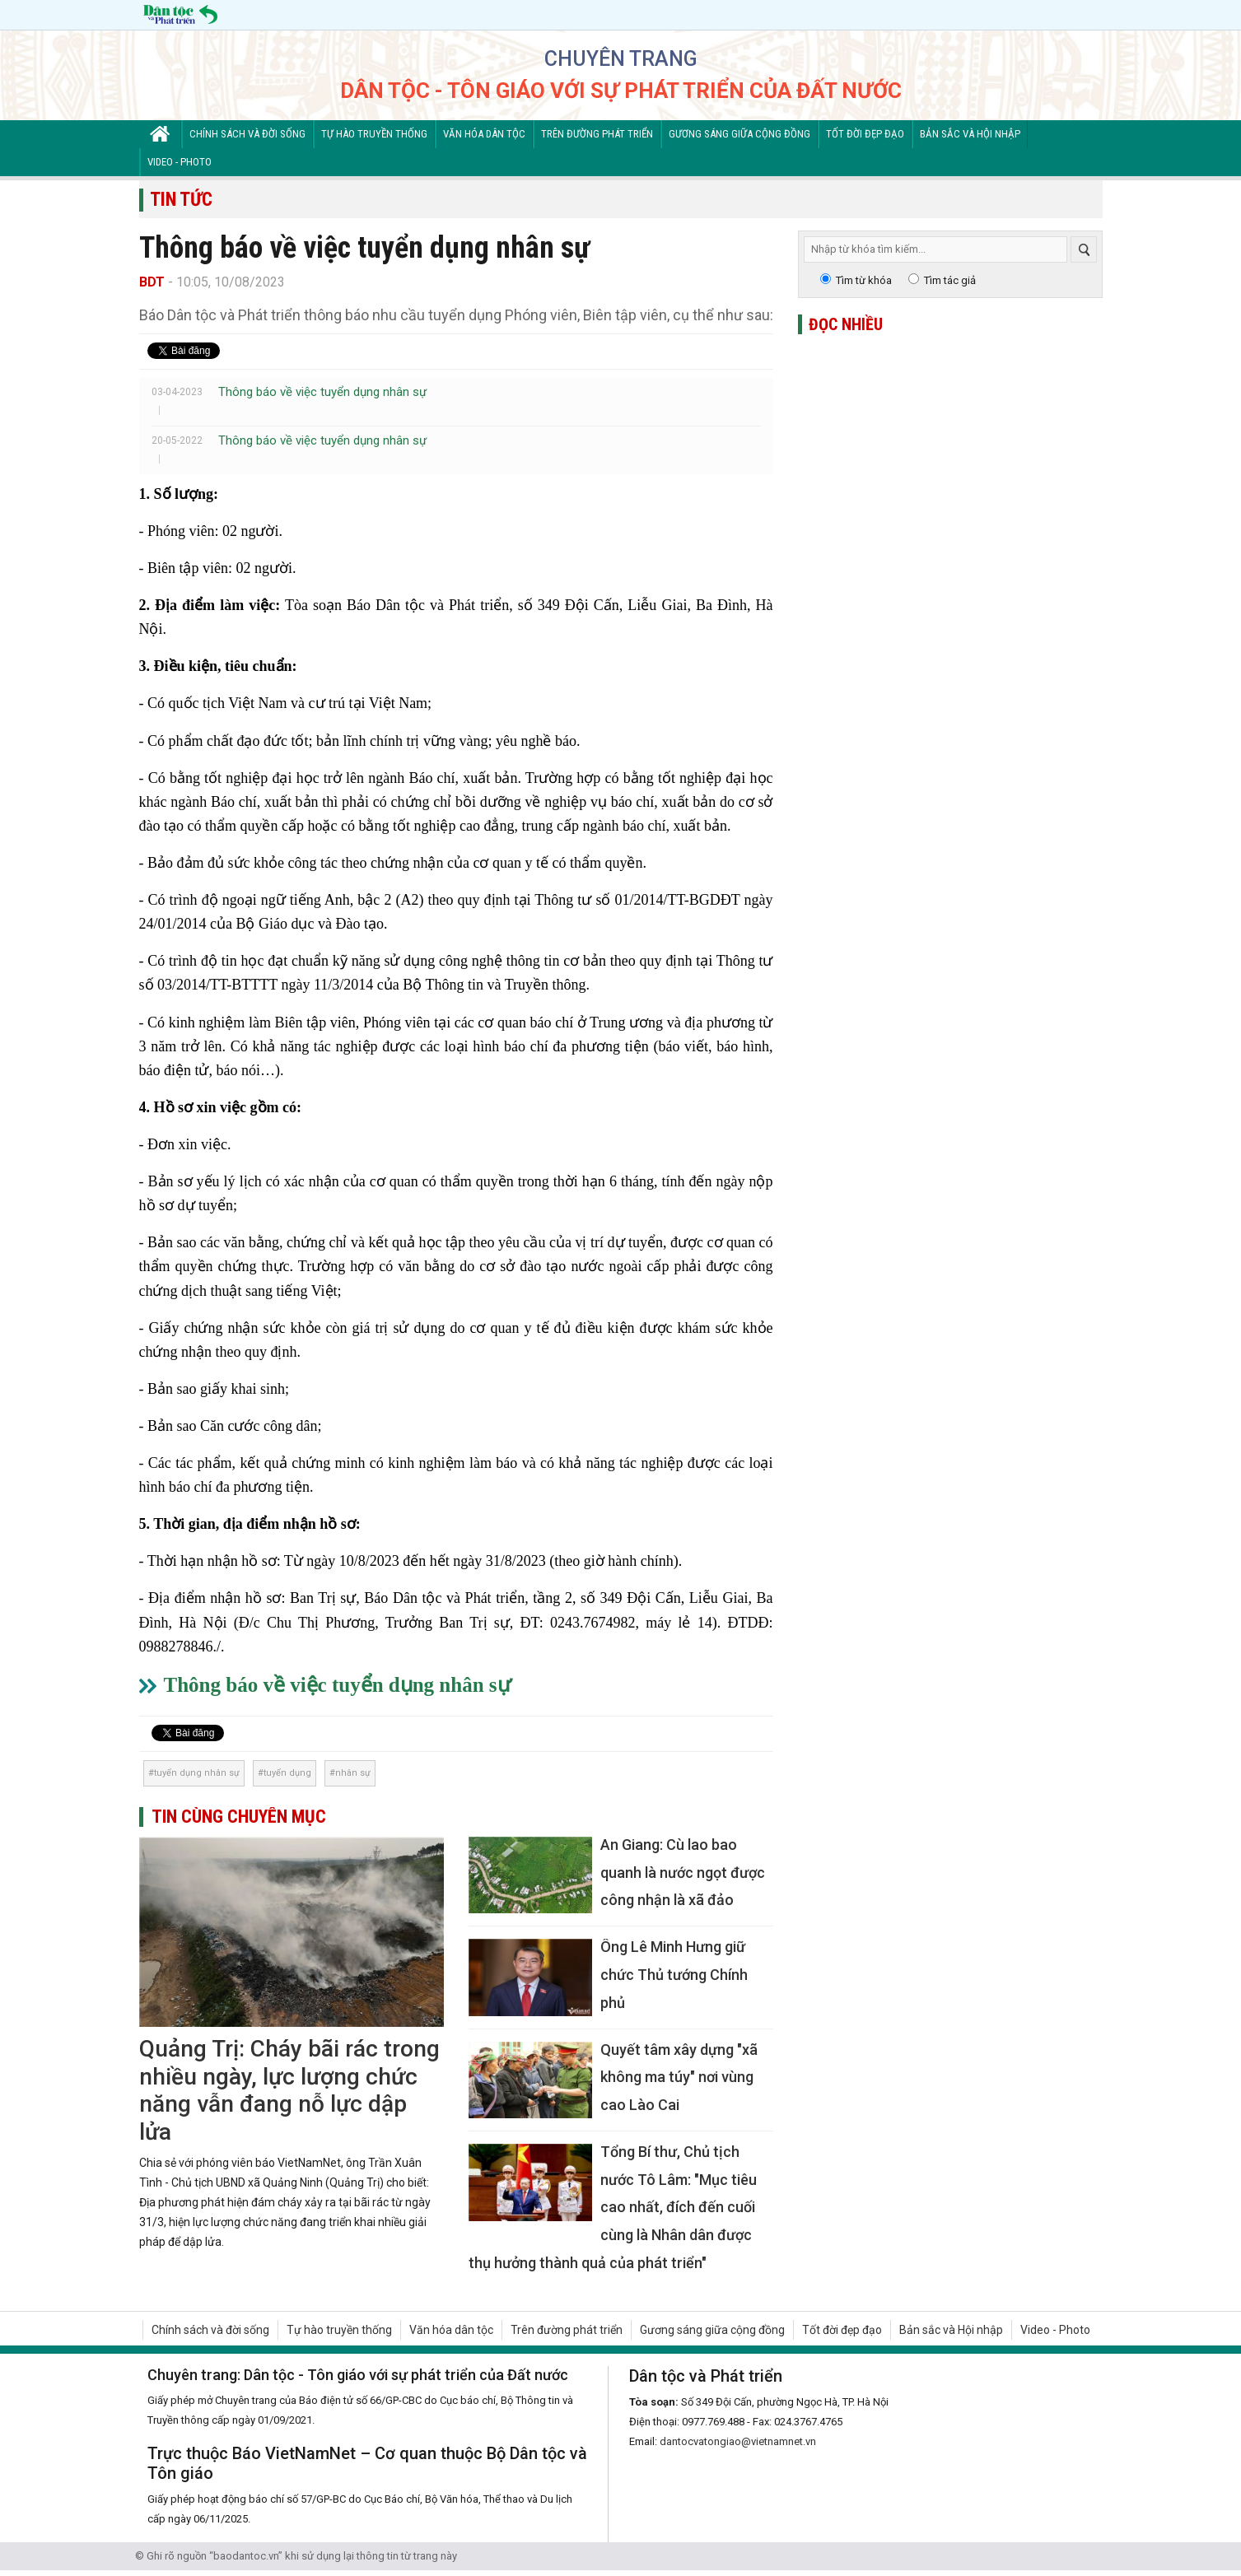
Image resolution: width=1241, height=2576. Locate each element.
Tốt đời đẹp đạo (865, 134)
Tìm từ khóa (864, 280)
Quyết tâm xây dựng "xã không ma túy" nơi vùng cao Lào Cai (679, 2077)
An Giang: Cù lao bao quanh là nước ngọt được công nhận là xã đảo (682, 1872)
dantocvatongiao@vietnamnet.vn (738, 2441)
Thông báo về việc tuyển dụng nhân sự (322, 391)
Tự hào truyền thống (374, 134)
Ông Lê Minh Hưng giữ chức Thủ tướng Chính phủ (674, 1974)
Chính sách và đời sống (247, 134)
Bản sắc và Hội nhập (970, 134)
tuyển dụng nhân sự (197, 1773)
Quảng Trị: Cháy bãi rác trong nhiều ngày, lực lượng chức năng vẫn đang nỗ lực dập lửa (289, 2090)
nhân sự (353, 1773)
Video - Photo (179, 162)
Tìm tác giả (950, 280)
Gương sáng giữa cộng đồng (739, 134)
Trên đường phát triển (597, 134)
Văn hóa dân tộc (484, 134)
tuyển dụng (287, 1773)
